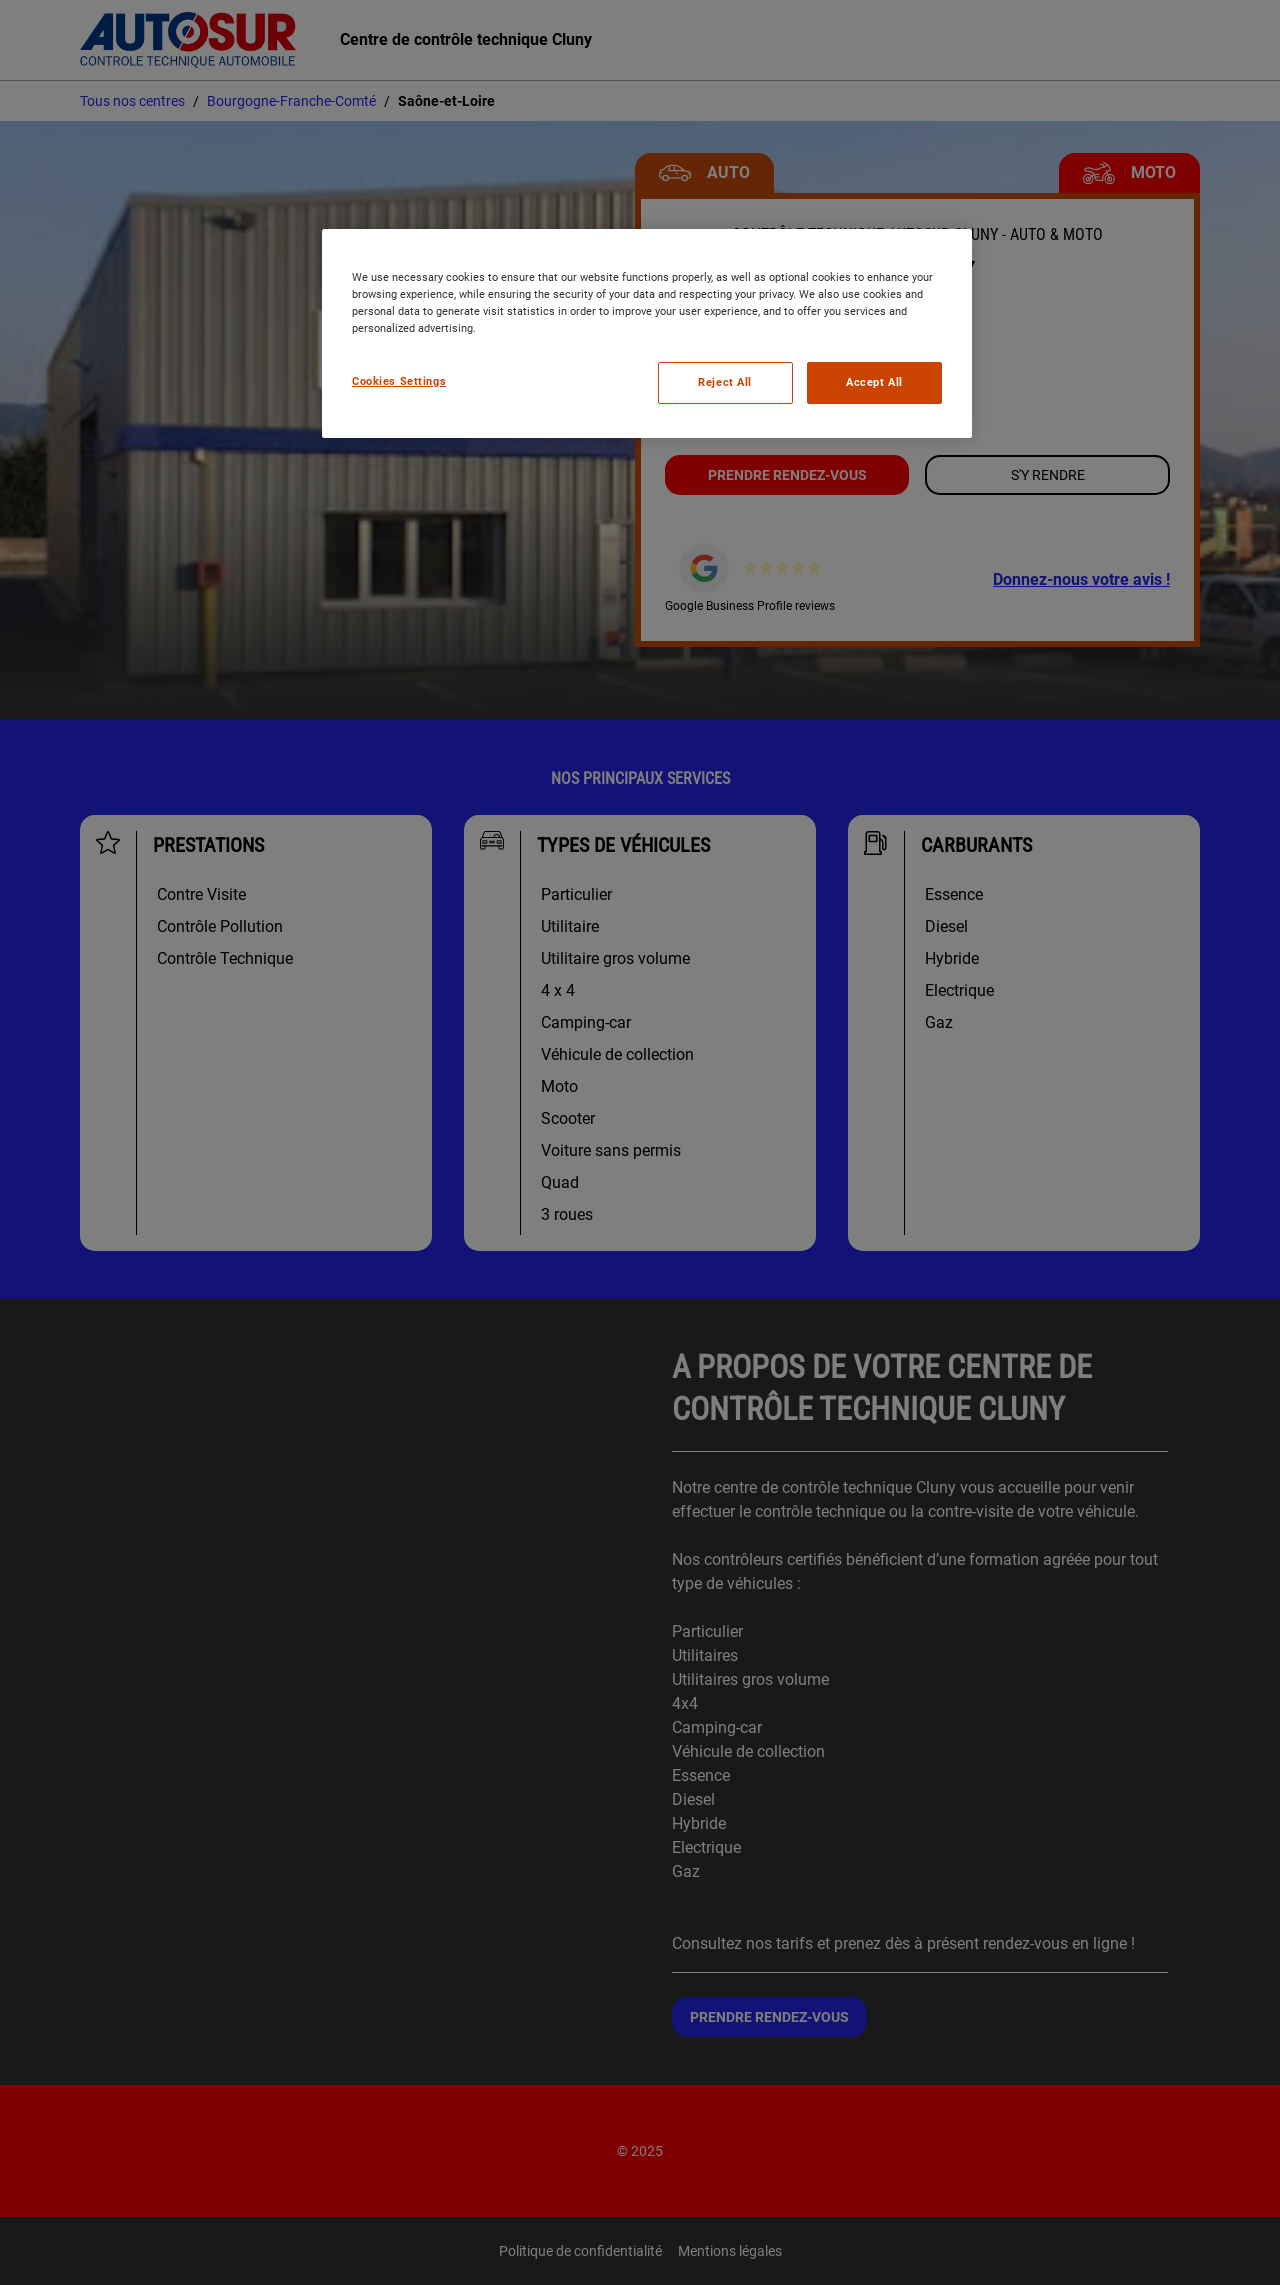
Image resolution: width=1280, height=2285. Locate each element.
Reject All (725, 382)
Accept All (874, 382)
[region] (647, 333)
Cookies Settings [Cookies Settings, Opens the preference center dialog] (399, 381)
